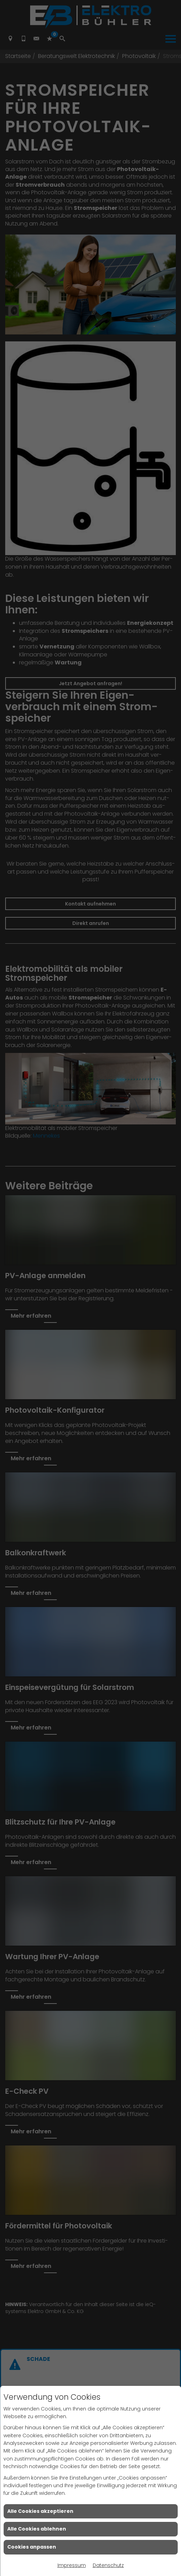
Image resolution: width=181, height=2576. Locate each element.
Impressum (71, 2565)
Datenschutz (108, 2565)
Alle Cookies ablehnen (36, 2528)
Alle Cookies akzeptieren (40, 2511)
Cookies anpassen (31, 2546)
